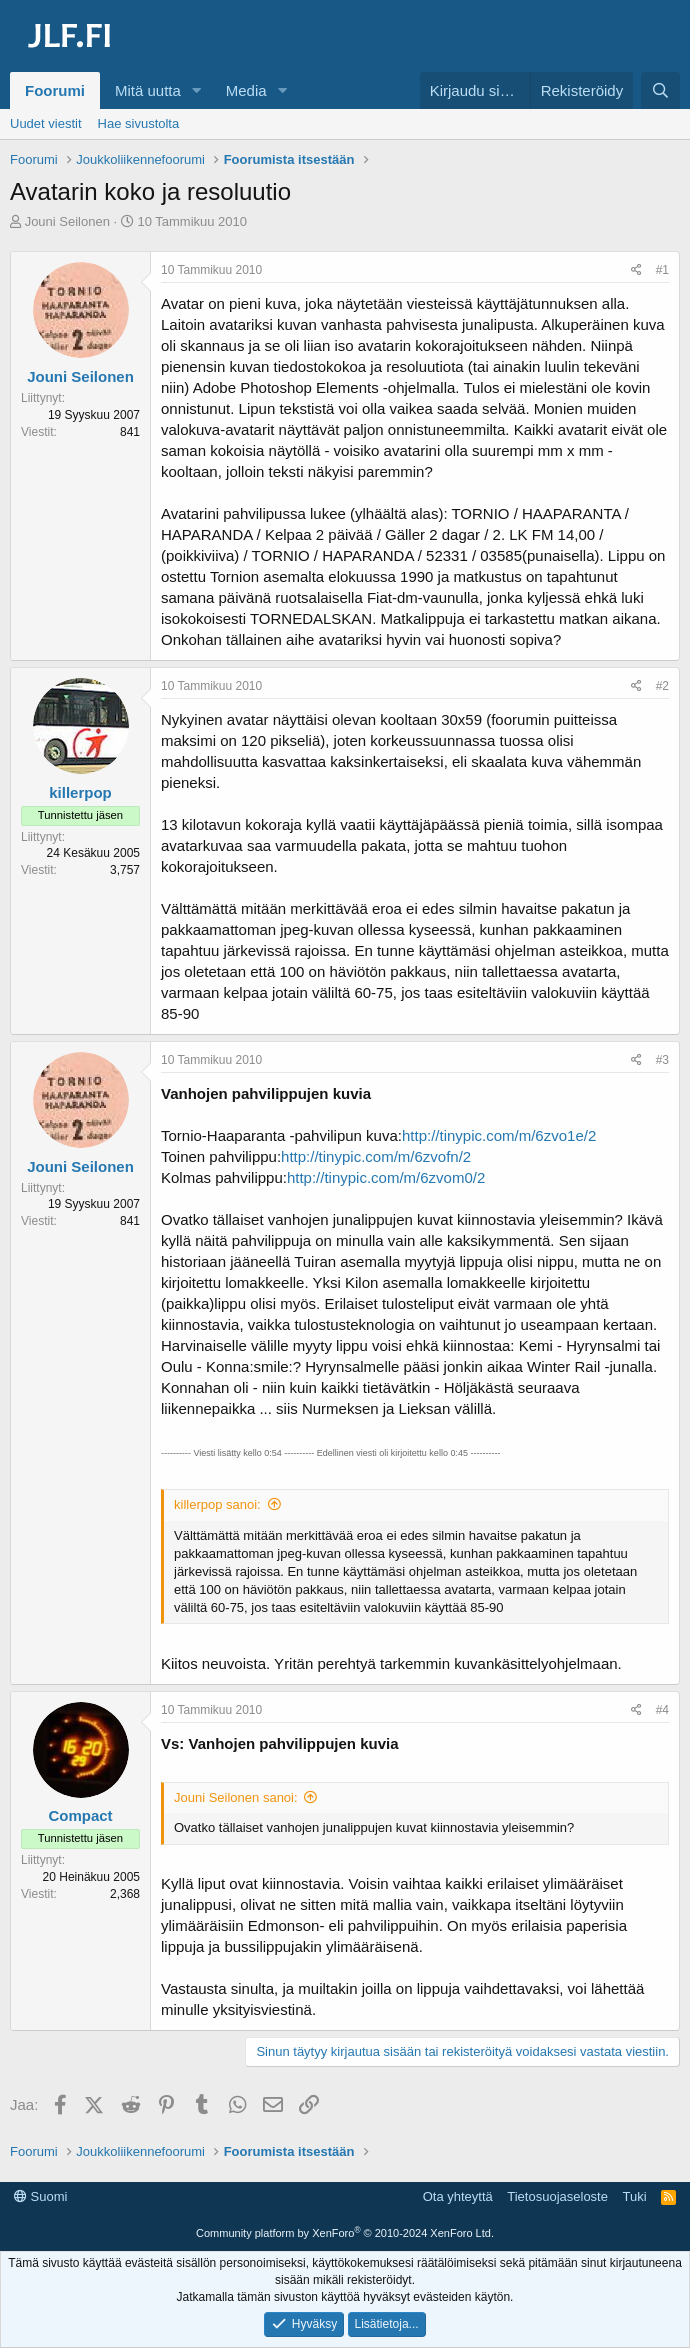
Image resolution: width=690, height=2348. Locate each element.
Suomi (40, 2196)
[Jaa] (636, 270)
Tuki (634, 2196)
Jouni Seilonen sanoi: (236, 1797)
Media (246, 90)
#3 (662, 1060)
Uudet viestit (46, 123)
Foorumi (55, 90)
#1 (662, 270)
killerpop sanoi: (217, 1504)
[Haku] (660, 90)
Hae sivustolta (139, 123)
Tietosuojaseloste (557, 2196)
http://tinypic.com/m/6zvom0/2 (386, 1177)
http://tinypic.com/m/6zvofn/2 (376, 1156)
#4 (662, 1710)
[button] (197, 90)
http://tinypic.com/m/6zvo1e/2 (499, 1135)
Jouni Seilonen (67, 221)
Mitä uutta (148, 90)
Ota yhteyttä (458, 2196)
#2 (662, 686)
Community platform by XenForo (345, 2233)
